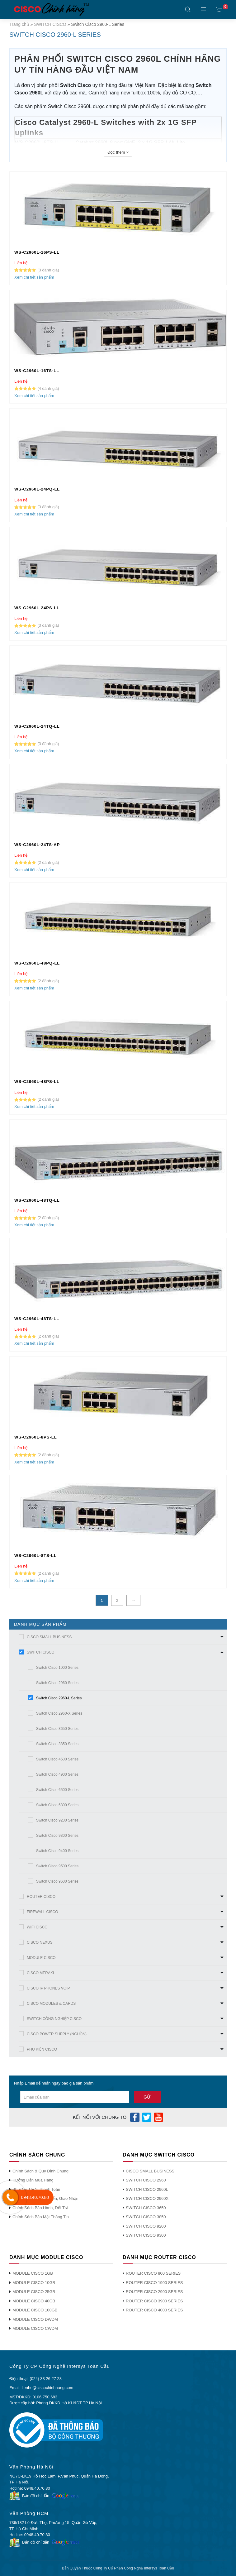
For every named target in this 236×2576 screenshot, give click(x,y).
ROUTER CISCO (41, 1896)
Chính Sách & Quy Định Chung (40, 2171)
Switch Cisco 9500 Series (57, 1866)
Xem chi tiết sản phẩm (34, 277)
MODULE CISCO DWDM (35, 2319)
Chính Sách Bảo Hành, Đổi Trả (40, 2207)
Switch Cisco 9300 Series (57, 1835)
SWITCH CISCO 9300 (146, 2235)
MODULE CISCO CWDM (35, 2328)
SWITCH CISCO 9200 (146, 2226)
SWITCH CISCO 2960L (147, 2189)
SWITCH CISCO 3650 (146, 2207)
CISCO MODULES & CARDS (51, 2003)
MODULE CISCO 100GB (35, 2310)
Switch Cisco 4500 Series (57, 1759)
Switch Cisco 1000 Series (57, 1667)
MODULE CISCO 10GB (33, 2282)
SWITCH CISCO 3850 (146, 2216)
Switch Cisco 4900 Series (57, 1774)
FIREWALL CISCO (42, 1912)
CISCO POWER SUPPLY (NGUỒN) (57, 2034)
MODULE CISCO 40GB (33, 2301)
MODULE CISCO (41, 1958)
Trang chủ (19, 24)
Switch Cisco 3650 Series (57, 1728)
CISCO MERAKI (40, 1973)
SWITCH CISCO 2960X (147, 2198)
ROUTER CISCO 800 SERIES (153, 2273)
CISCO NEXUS (40, 1942)
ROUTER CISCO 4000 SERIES (154, 2310)
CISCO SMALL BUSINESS (49, 1637)
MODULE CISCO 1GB (32, 2273)
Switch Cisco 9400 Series (57, 1851)
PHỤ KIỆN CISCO (42, 2049)
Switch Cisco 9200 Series (57, 1820)
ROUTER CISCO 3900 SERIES (154, 2301)
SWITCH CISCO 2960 (146, 2180)
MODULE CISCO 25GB (33, 2291)
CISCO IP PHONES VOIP (48, 1988)
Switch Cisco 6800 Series (57, 1805)
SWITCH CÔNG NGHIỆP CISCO (54, 2019)
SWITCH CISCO (50, 24)
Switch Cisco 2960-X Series (59, 1713)
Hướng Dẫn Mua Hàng (33, 2180)
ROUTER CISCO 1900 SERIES (154, 2282)
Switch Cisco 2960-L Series (59, 1698)
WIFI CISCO (37, 1927)
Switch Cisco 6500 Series (57, 1790)
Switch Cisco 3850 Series (57, 1744)
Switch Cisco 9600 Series (57, 1881)
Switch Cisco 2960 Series (57, 1683)
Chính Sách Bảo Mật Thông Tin (40, 2216)
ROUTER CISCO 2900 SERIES (154, 2291)
